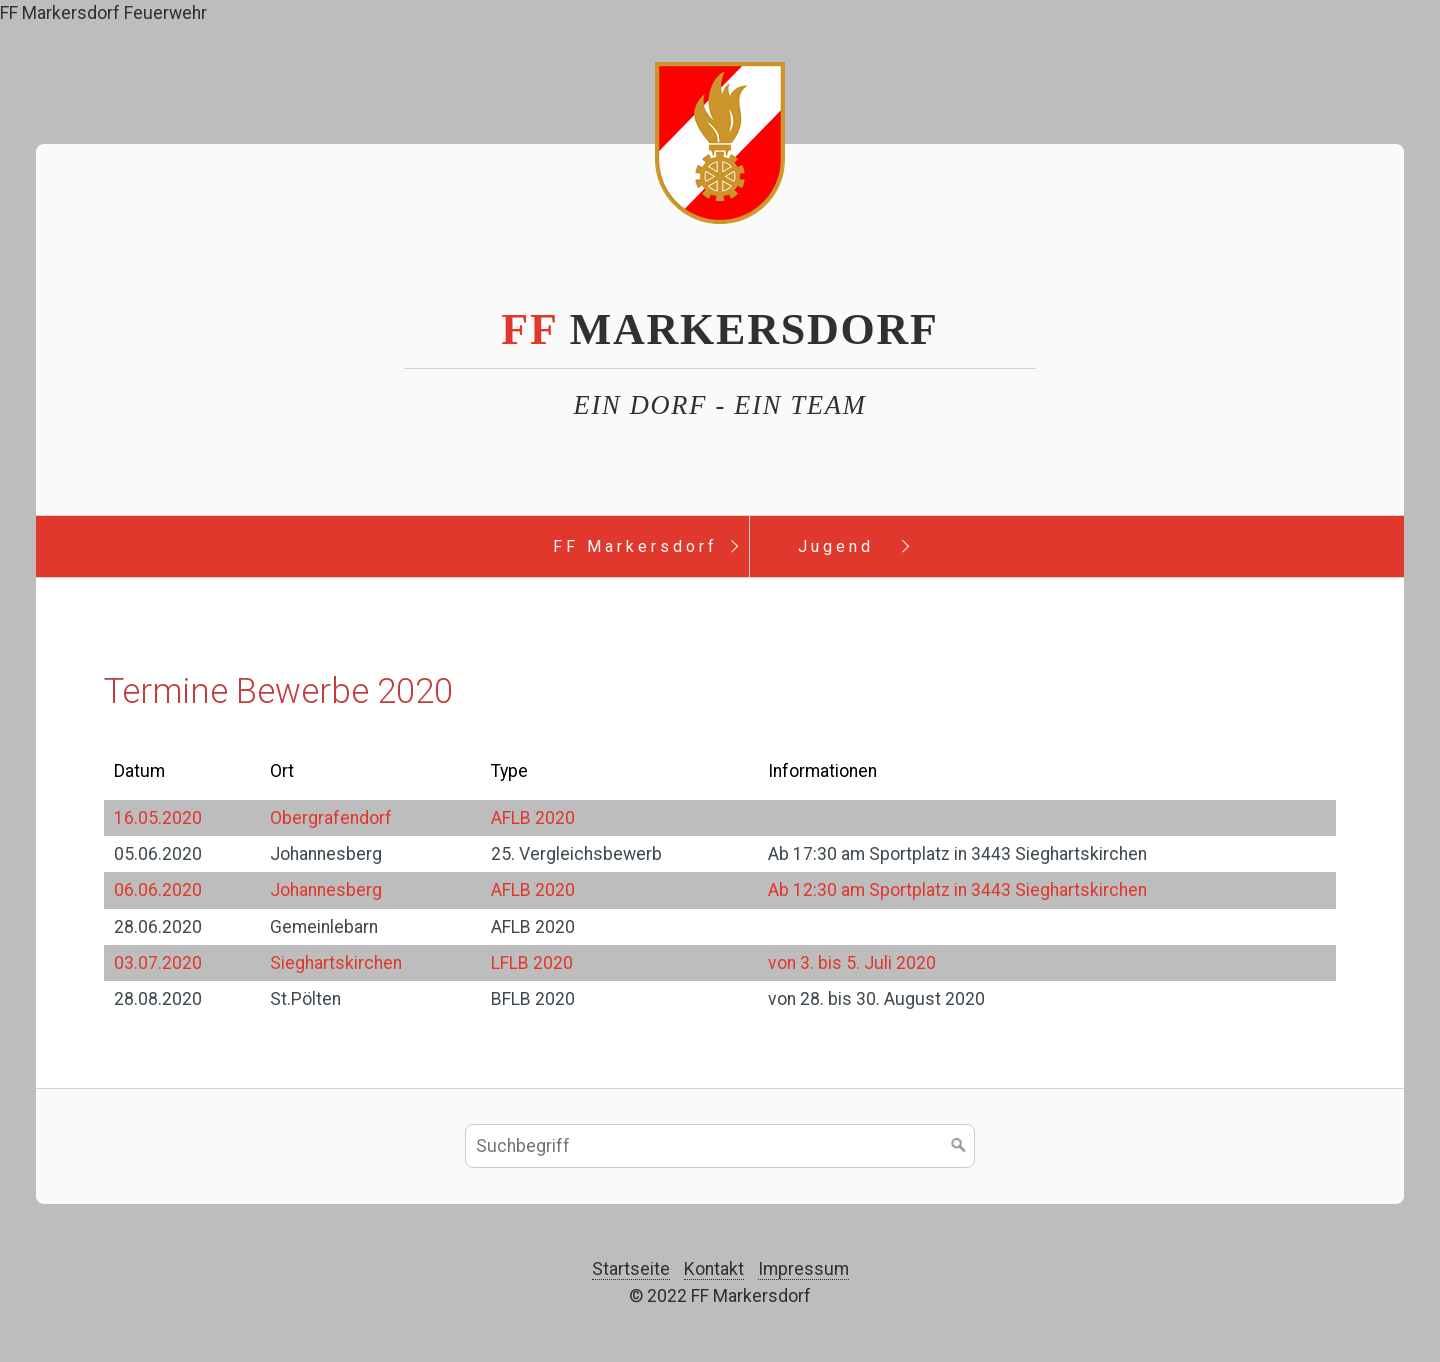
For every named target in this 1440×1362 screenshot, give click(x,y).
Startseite (631, 1269)
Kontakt (714, 1269)
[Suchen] (959, 1146)
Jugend (836, 546)
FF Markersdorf (635, 546)
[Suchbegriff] (720, 1146)
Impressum (803, 1269)
